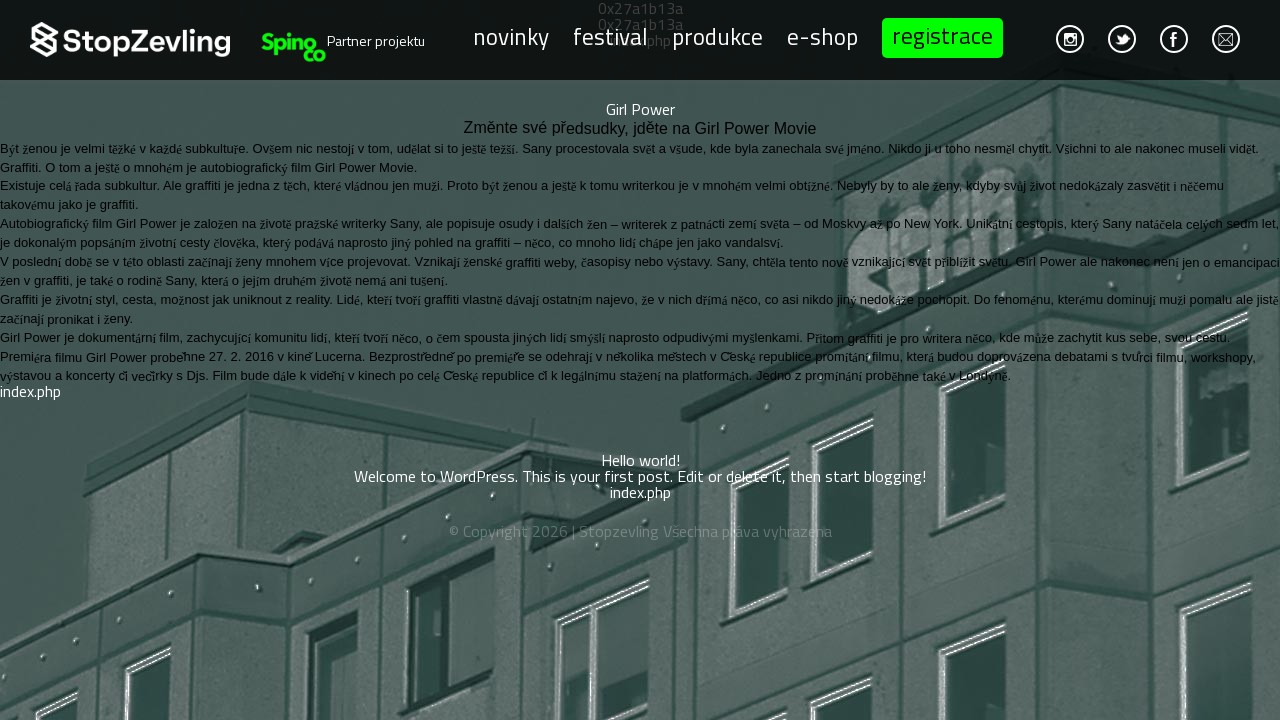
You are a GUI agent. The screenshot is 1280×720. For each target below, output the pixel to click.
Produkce (717, 35)
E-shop (822, 35)
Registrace (942, 35)
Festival (610, 35)
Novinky (511, 35)
